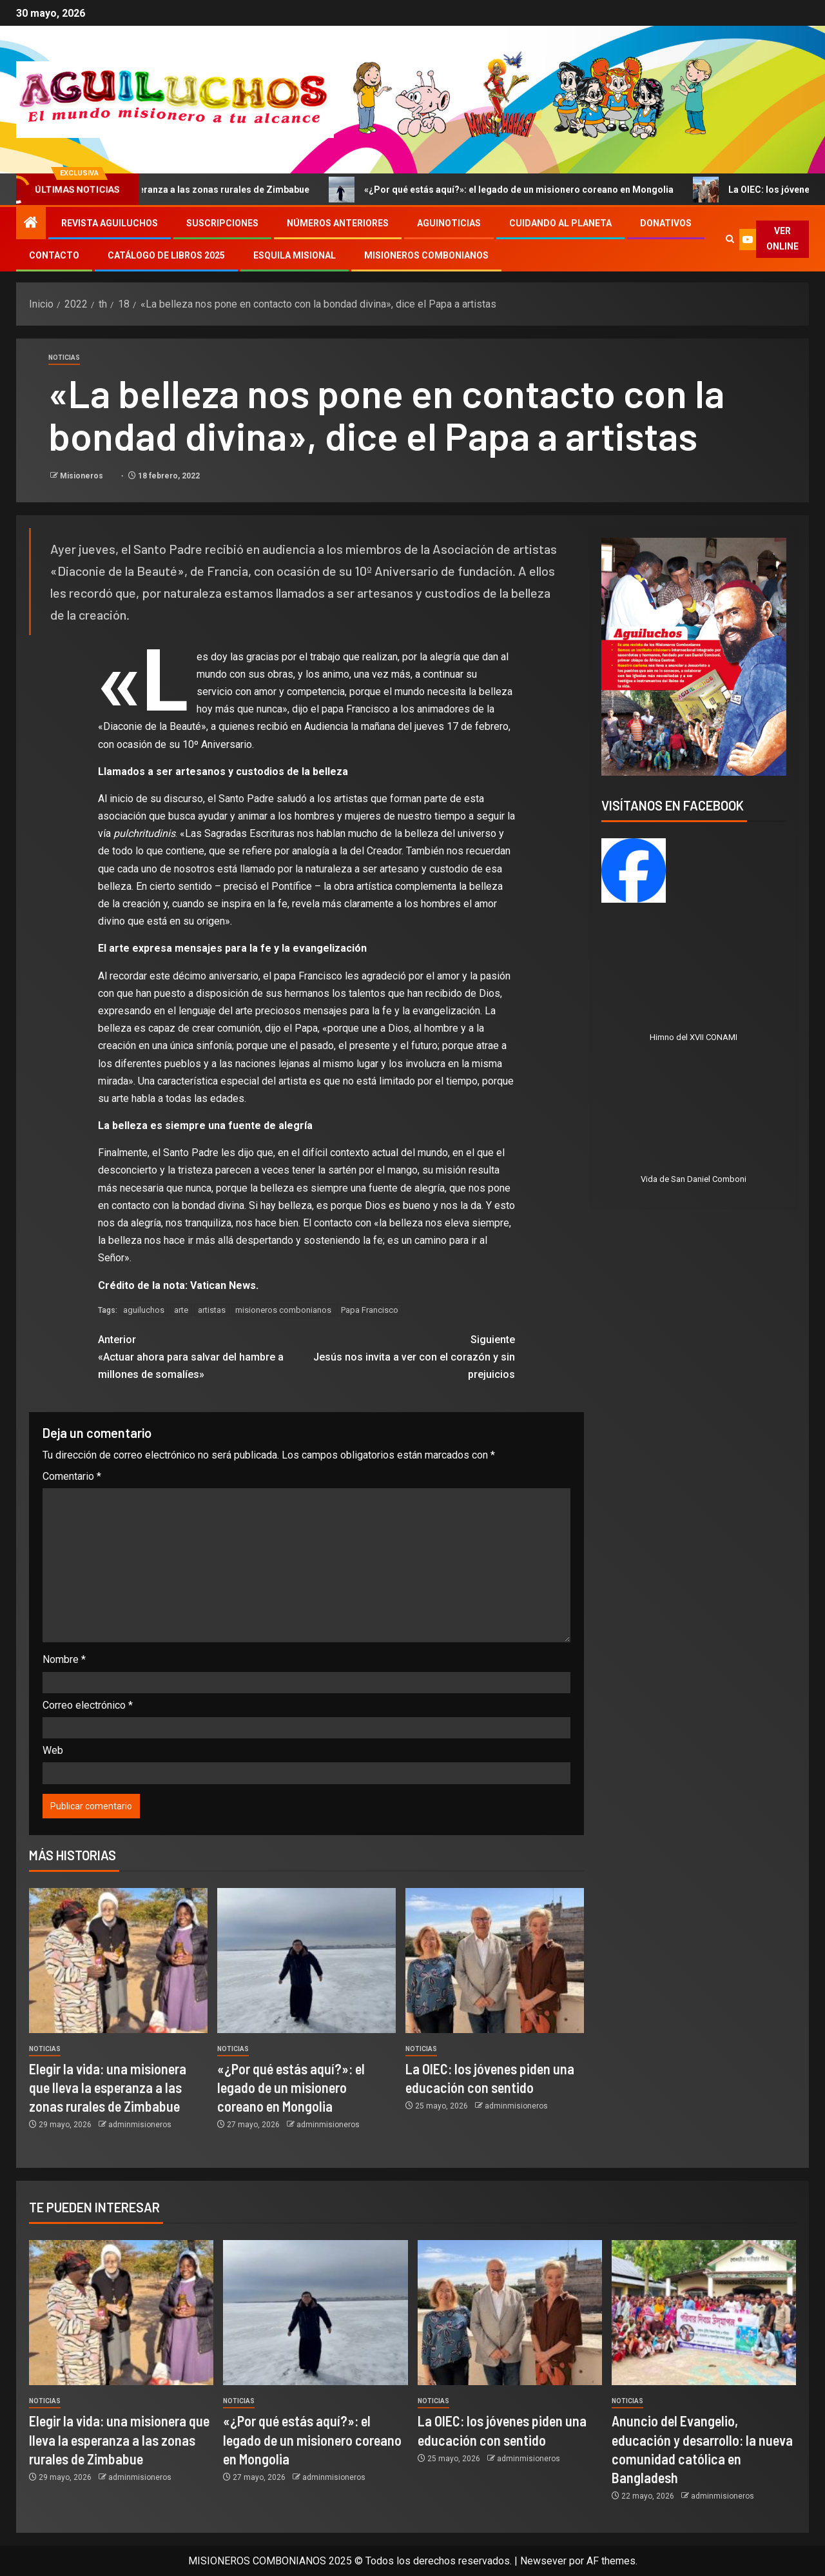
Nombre (64, 1659)
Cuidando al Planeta (560, 223)
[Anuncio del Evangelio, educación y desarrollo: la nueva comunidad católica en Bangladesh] (704, 2312)
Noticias (64, 357)
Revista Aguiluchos (109, 223)
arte (181, 1310)
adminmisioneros (139, 2124)
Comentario (72, 1476)
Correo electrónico (88, 1705)
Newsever (543, 2561)
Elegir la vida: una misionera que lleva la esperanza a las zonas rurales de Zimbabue (107, 2087)
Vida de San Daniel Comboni (693, 1179)
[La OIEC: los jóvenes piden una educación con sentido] (494, 1960)
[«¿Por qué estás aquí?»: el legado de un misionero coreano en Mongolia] (306, 1960)
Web (53, 1750)
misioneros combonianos (283, 1310)
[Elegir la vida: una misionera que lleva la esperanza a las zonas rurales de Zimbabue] (118, 1960)
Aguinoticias (449, 223)
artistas (212, 1310)
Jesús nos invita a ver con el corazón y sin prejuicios (410, 1356)
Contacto (54, 255)
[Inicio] (31, 224)
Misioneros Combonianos (426, 255)
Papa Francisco (369, 1310)
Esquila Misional (294, 255)
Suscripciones (222, 223)
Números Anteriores (338, 223)
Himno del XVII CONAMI (693, 1037)
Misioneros (82, 475)
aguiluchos (143, 1310)
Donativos (666, 223)
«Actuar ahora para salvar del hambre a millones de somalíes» (202, 1356)
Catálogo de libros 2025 (166, 255)
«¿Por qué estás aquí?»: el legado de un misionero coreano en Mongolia (540, 189)
